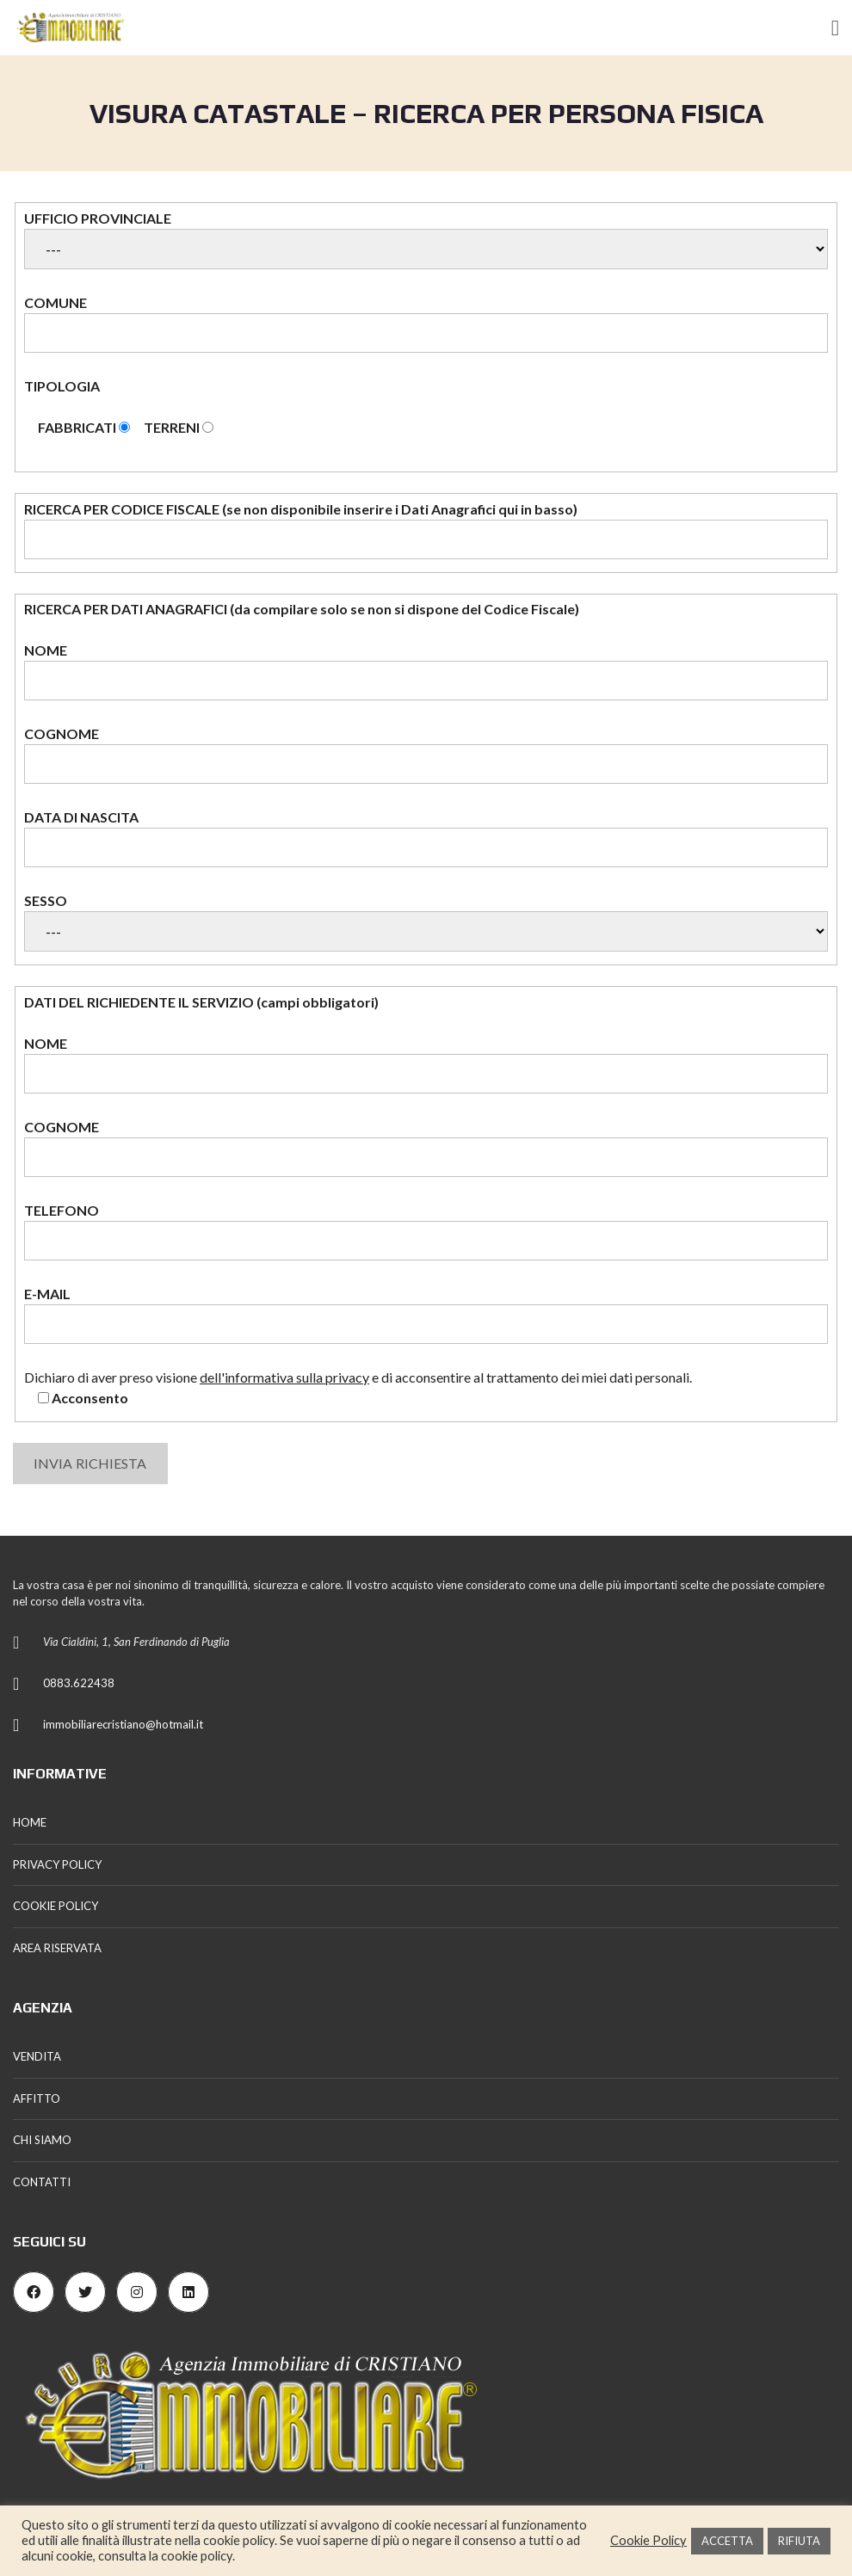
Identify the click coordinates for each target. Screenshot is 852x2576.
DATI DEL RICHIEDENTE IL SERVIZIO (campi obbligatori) (201, 1002)
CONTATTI (42, 2182)
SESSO (426, 922)
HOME (29, 1822)
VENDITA (37, 2056)
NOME (426, 671)
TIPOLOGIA (426, 408)
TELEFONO (426, 1231)
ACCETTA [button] (727, 2541)
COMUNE (426, 323)
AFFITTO (36, 2098)
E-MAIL (426, 1314)
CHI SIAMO (42, 2140)
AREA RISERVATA (57, 1948)
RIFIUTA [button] (799, 2541)
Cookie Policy (648, 2540)
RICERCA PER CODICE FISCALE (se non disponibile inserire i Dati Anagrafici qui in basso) (426, 530)
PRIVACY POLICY (57, 1864)
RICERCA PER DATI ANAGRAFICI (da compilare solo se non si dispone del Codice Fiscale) (301, 609)
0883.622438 (78, 1683)
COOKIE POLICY (55, 1906)
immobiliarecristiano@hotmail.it (123, 1724)
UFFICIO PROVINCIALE (426, 239)
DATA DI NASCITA (426, 838)
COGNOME (426, 754)
